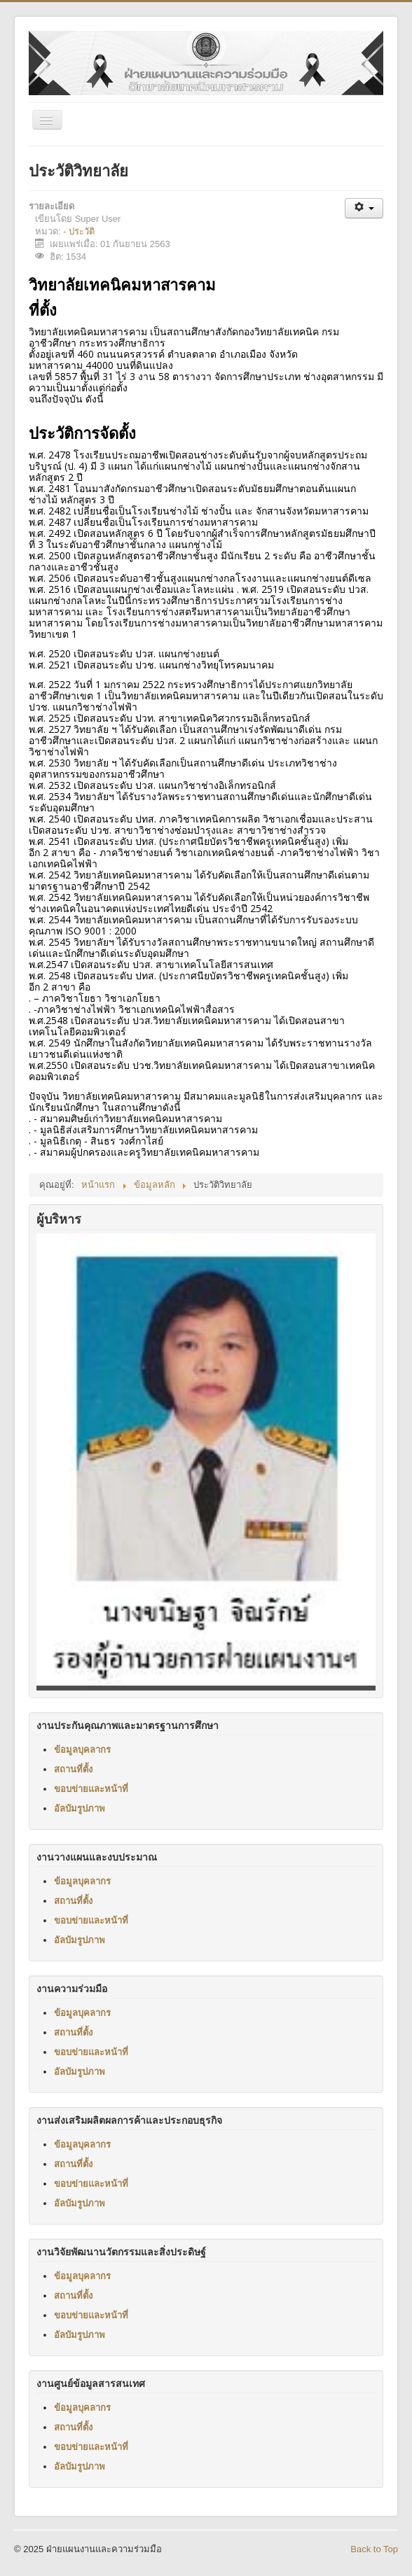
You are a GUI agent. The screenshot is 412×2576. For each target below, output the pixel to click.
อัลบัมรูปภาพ (79, 1808)
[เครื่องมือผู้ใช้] (364, 208)
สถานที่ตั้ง (73, 1769)
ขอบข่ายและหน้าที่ (91, 1788)
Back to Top (374, 2549)
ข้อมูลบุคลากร (82, 1749)
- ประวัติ (79, 231)
